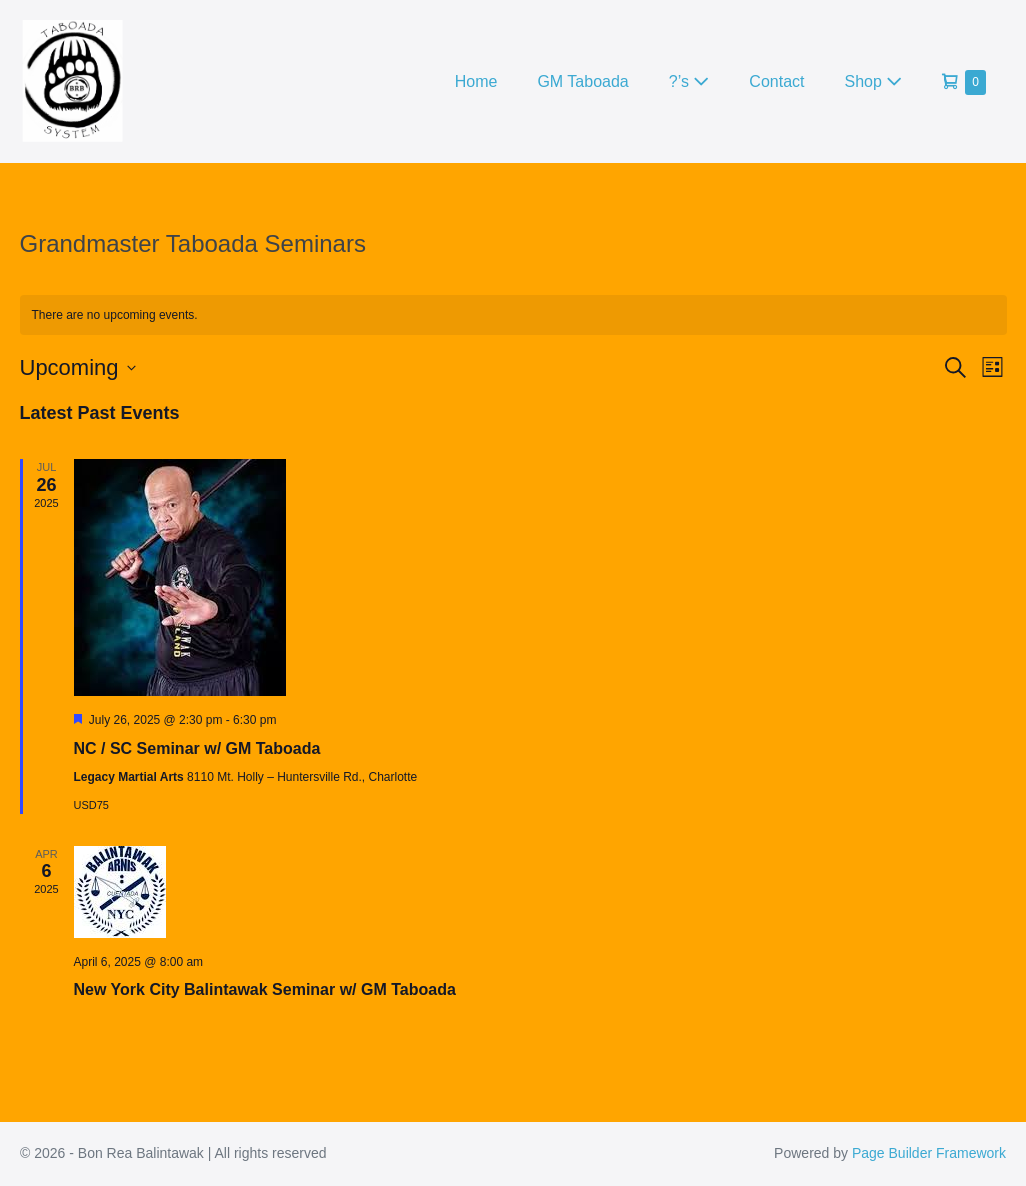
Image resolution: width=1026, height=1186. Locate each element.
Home (476, 81)
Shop (874, 81)
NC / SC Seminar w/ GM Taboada (197, 748)
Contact (776, 81)
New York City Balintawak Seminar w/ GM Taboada (265, 989)
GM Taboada (582, 81)
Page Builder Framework (929, 1153)
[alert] (513, 315)
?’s (689, 81)
